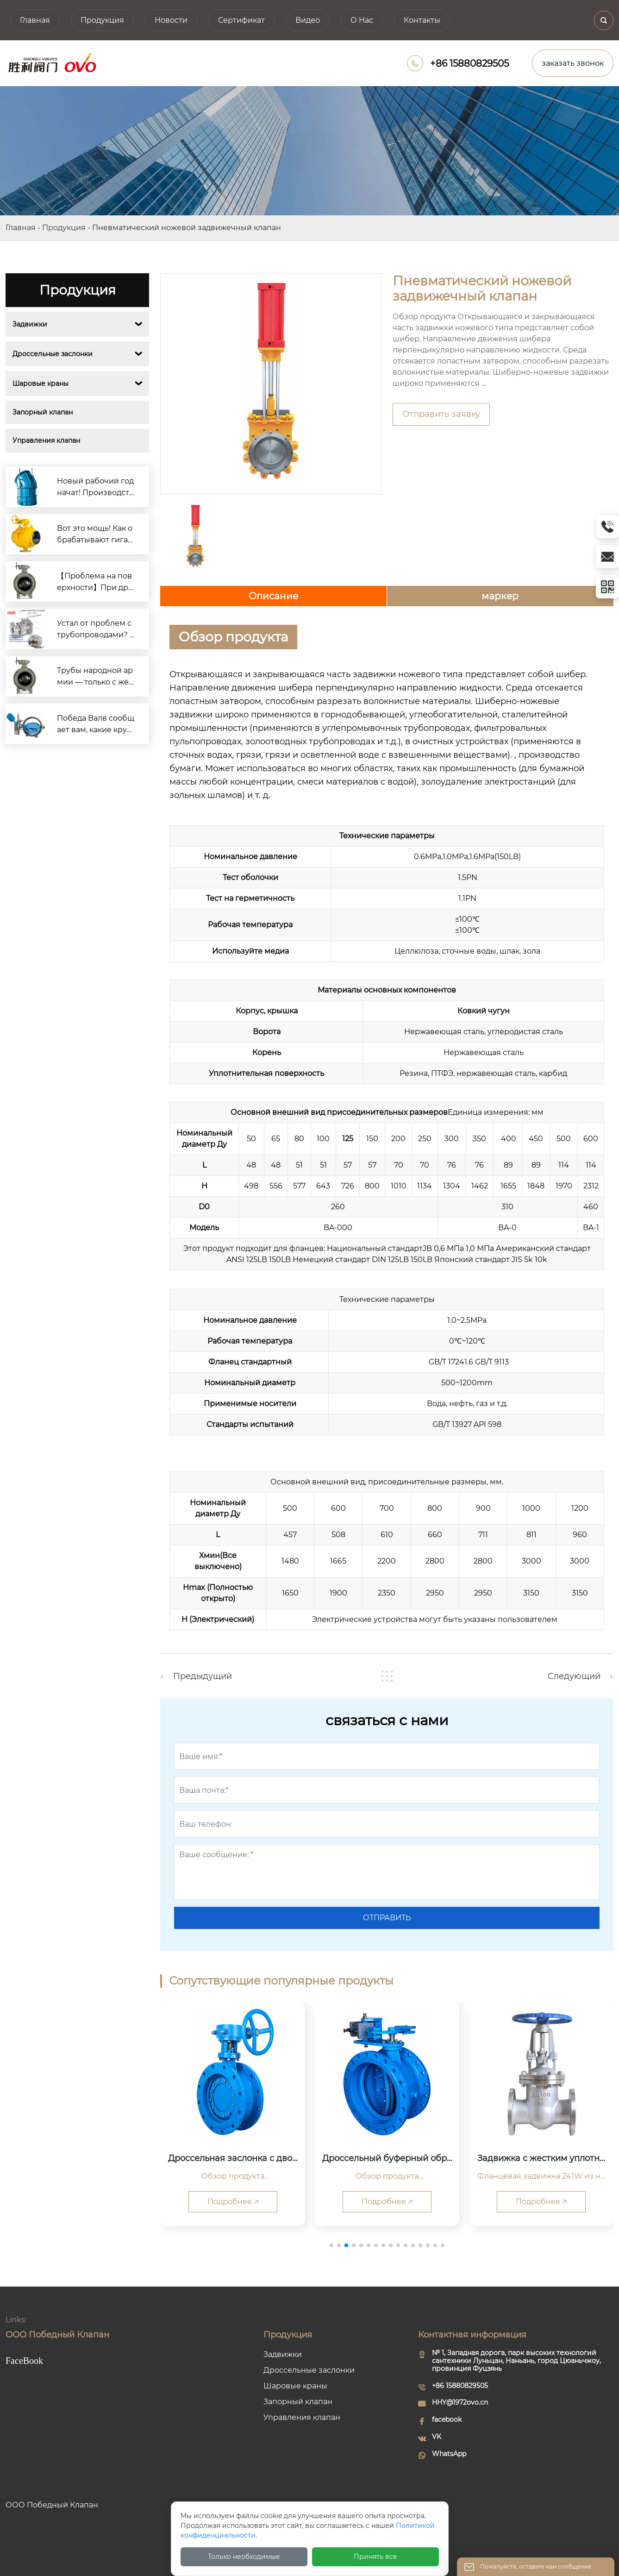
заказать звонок (573, 63)
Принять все (375, 2556)
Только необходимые (244, 2556)
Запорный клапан (43, 412)
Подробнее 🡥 (232, 2201)
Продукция (64, 227)
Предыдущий (202, 1676)
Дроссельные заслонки (53, 354)
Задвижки (30, 324)
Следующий (574, 1676)
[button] (331, 2245)
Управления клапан (46, 440)
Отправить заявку (441, 414)
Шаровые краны (41, 383)
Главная (21, 227)
